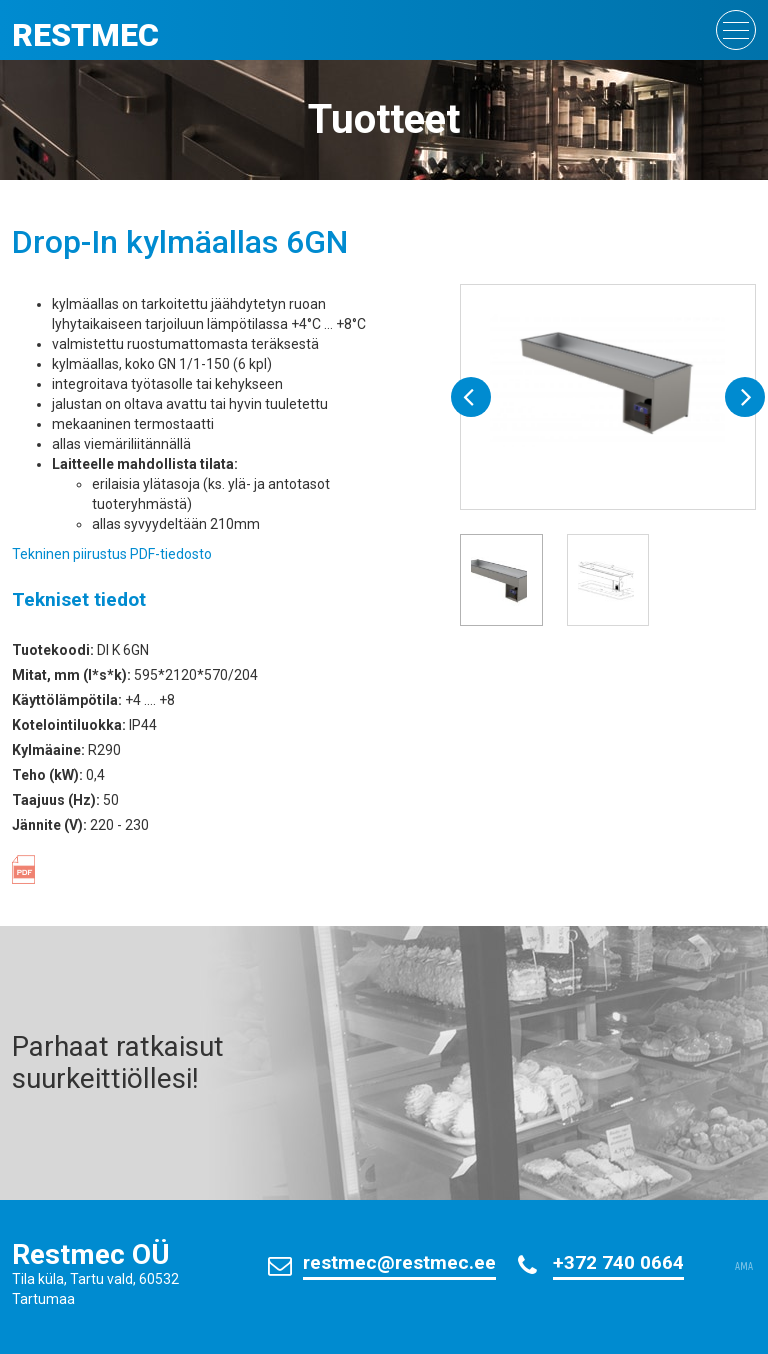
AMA (744, 1267)
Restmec (85, 35)
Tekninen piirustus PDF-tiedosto (112, 554)
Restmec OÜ (91, 1254)
